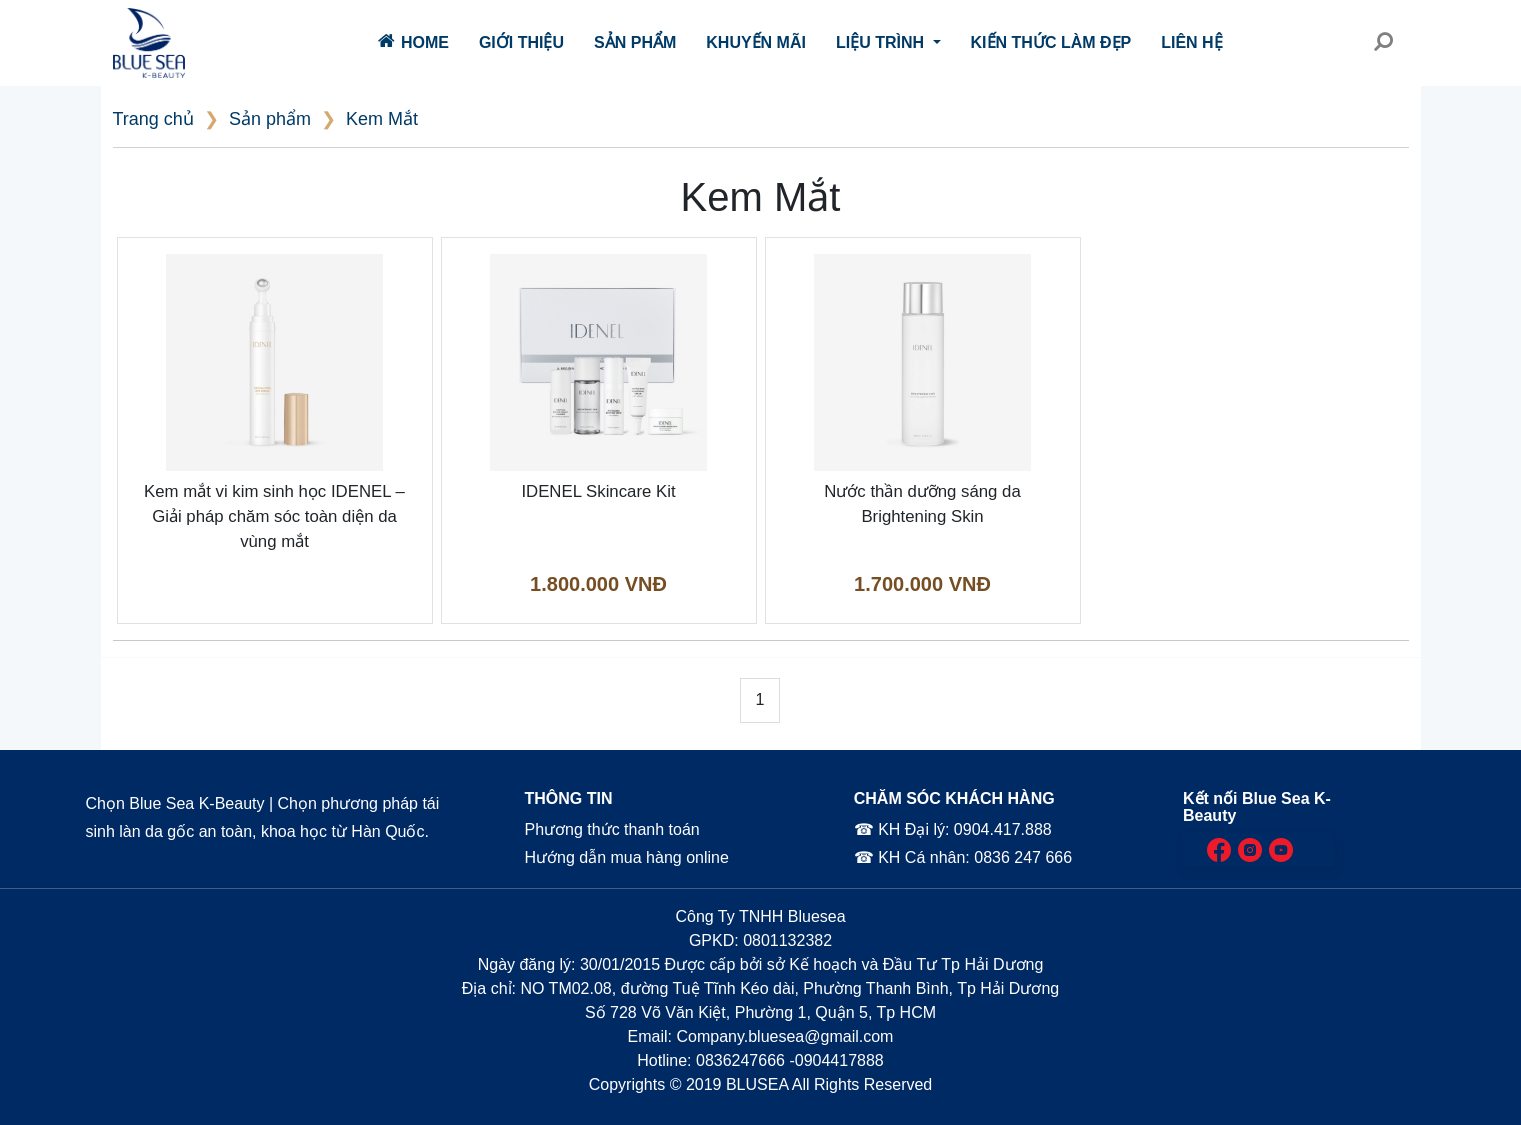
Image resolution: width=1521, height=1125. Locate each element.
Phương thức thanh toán (611, 829)
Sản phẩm (635, 42)
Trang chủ (153, 119)
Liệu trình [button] (882, 42)
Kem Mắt (382, 119)
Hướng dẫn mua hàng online (626, 857)
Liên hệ (1191, 42)
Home (413, 41)
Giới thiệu (521, 42)
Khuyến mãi (756, 42)
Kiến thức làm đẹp (1051, 42)
